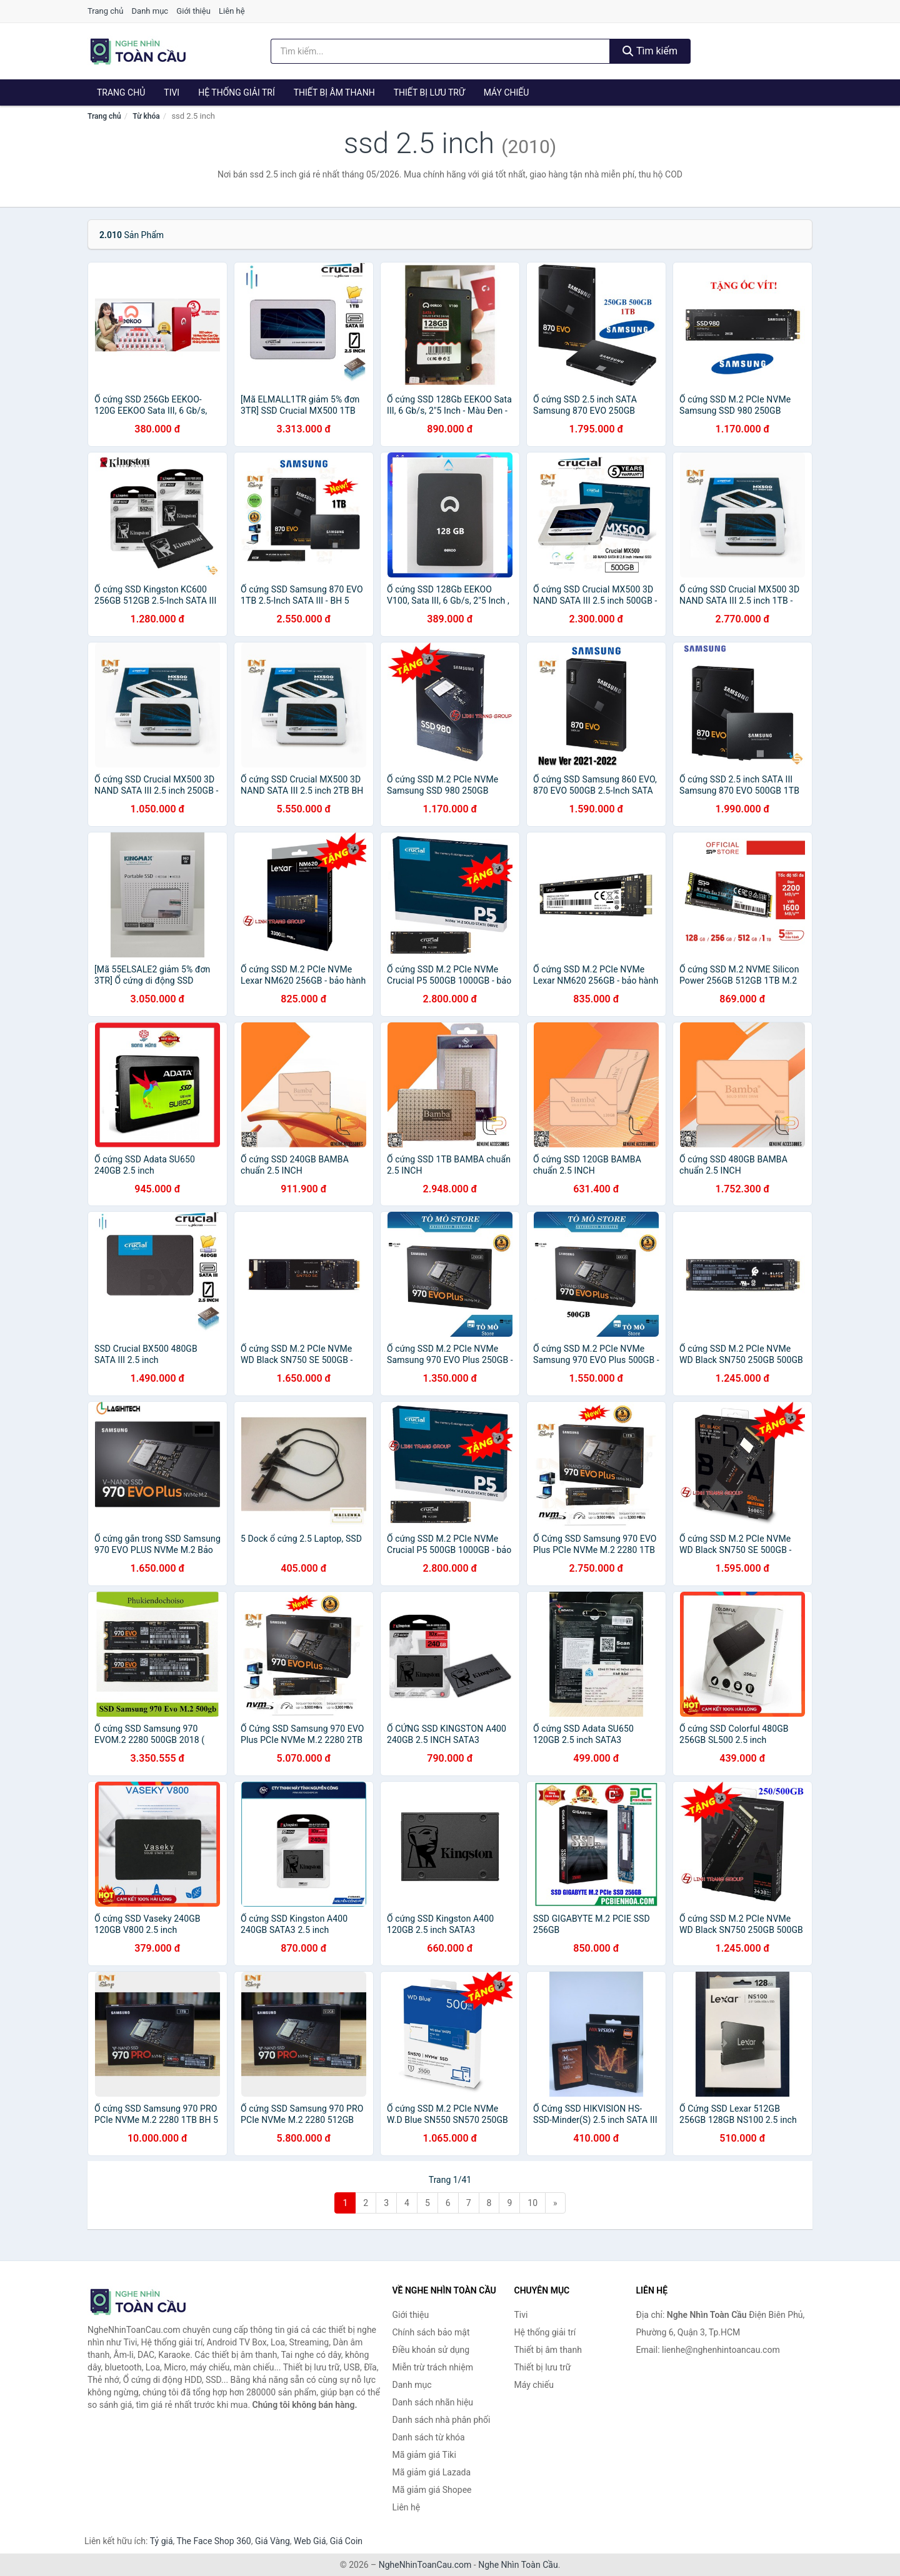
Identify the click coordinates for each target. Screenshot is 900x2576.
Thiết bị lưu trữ (429, 92)
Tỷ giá (161, 2541)
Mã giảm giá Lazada (431, 2472)
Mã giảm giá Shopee (432, 2490)
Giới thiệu (193, 11)
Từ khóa (145, 116)
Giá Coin (346, 2541)
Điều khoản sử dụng (431, 2350)
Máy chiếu (506, 92)
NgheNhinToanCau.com (425, 2565)
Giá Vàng (272, 2541)
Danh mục (150, 11)
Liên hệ (232, 11)
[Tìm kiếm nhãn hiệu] (441, 51)
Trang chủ (105, 11)
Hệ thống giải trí (236, 92)
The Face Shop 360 (213, 2541)
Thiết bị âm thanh (334, 92)
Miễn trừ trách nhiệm (432, 2367)
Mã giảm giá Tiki (424, 2455)
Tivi (171, 92)
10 (533, 2203)
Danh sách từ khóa (428, 2437)
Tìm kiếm (650, 51)
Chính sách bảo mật (431, 2332)
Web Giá (310, 2541)
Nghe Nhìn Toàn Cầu (518, 2565)
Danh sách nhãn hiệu (433, 2402)
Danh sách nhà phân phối (441, 2420)
